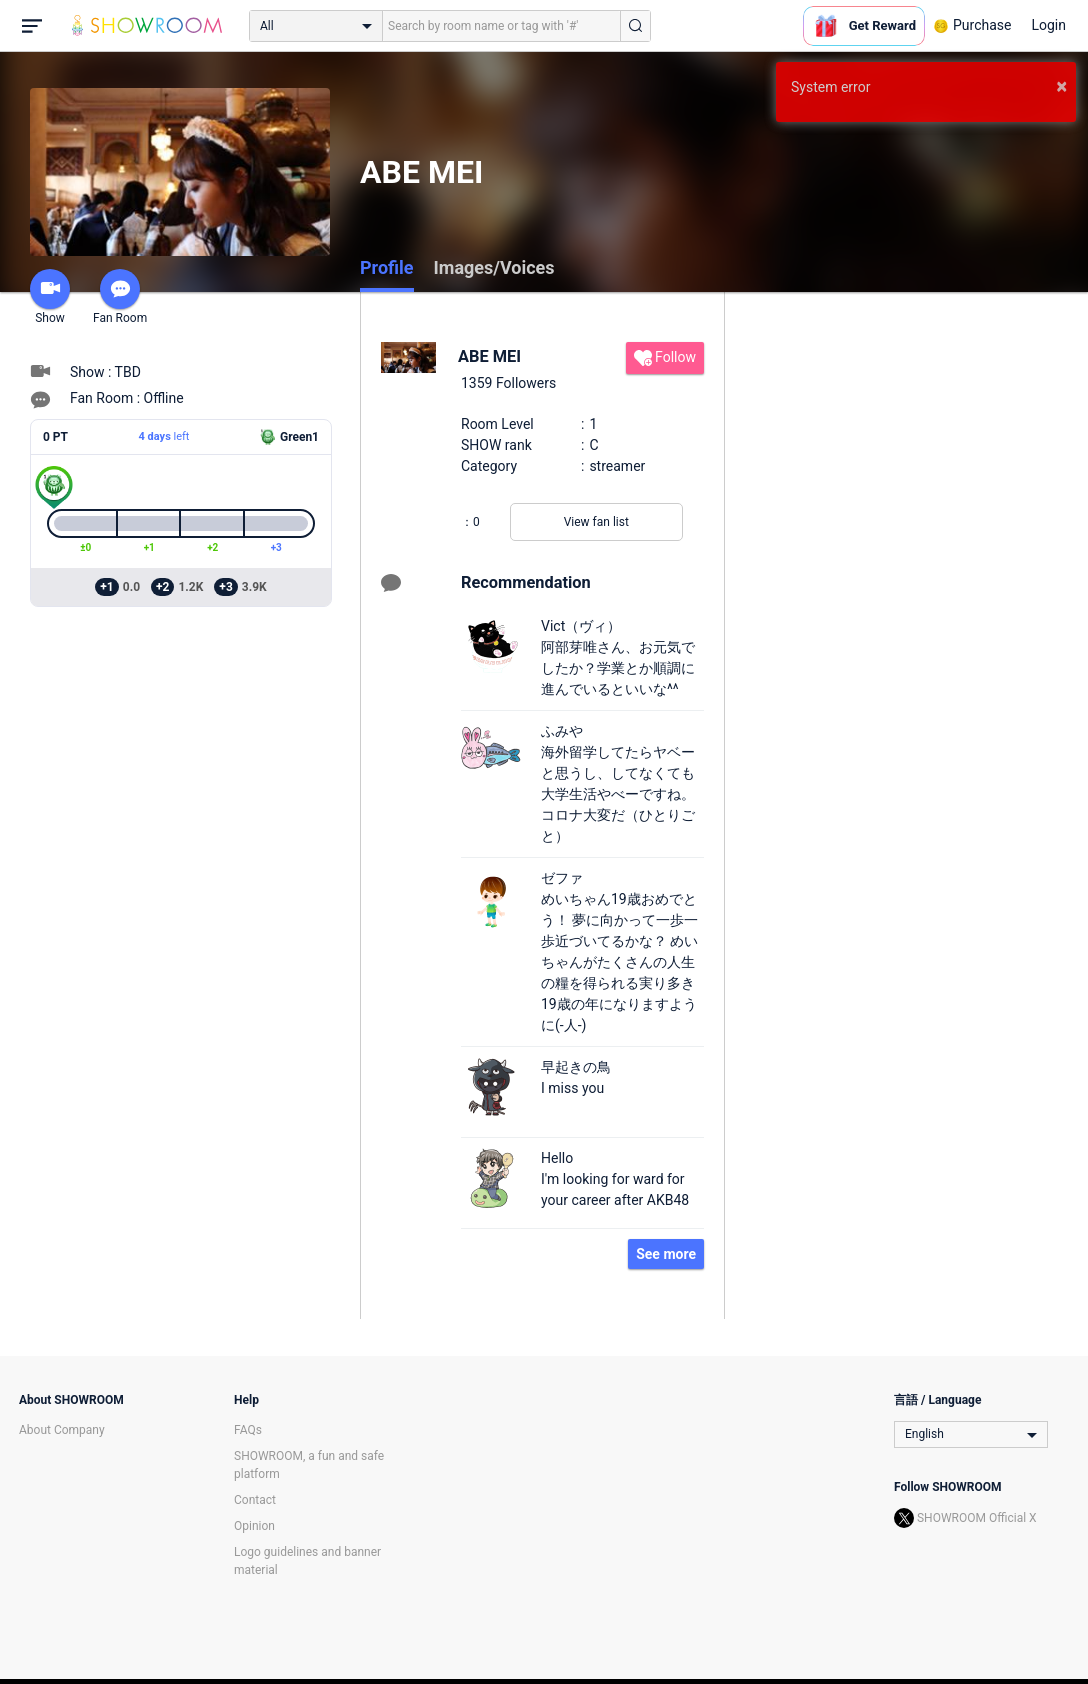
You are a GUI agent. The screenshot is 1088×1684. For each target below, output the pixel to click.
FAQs (248, 1430)
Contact (255, 1500)
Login (1048, 25)
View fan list (596, 522)
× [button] (1061, 86)
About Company (62, 1430)
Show (50, 297)
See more (666, 1254)
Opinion (254, 1526)
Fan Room (120, 297)
